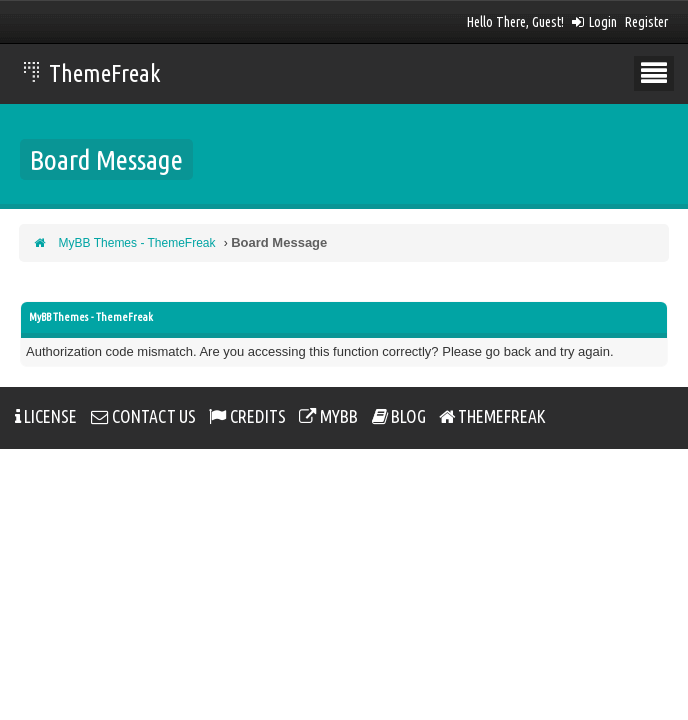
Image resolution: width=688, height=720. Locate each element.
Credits (247, 417)
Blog (399, 417)
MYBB (328, 417)
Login (594, 22)
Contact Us (143, 417)
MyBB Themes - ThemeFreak (137, 243)
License (46, 417)
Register (646, 22)
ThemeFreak (92, 73)
